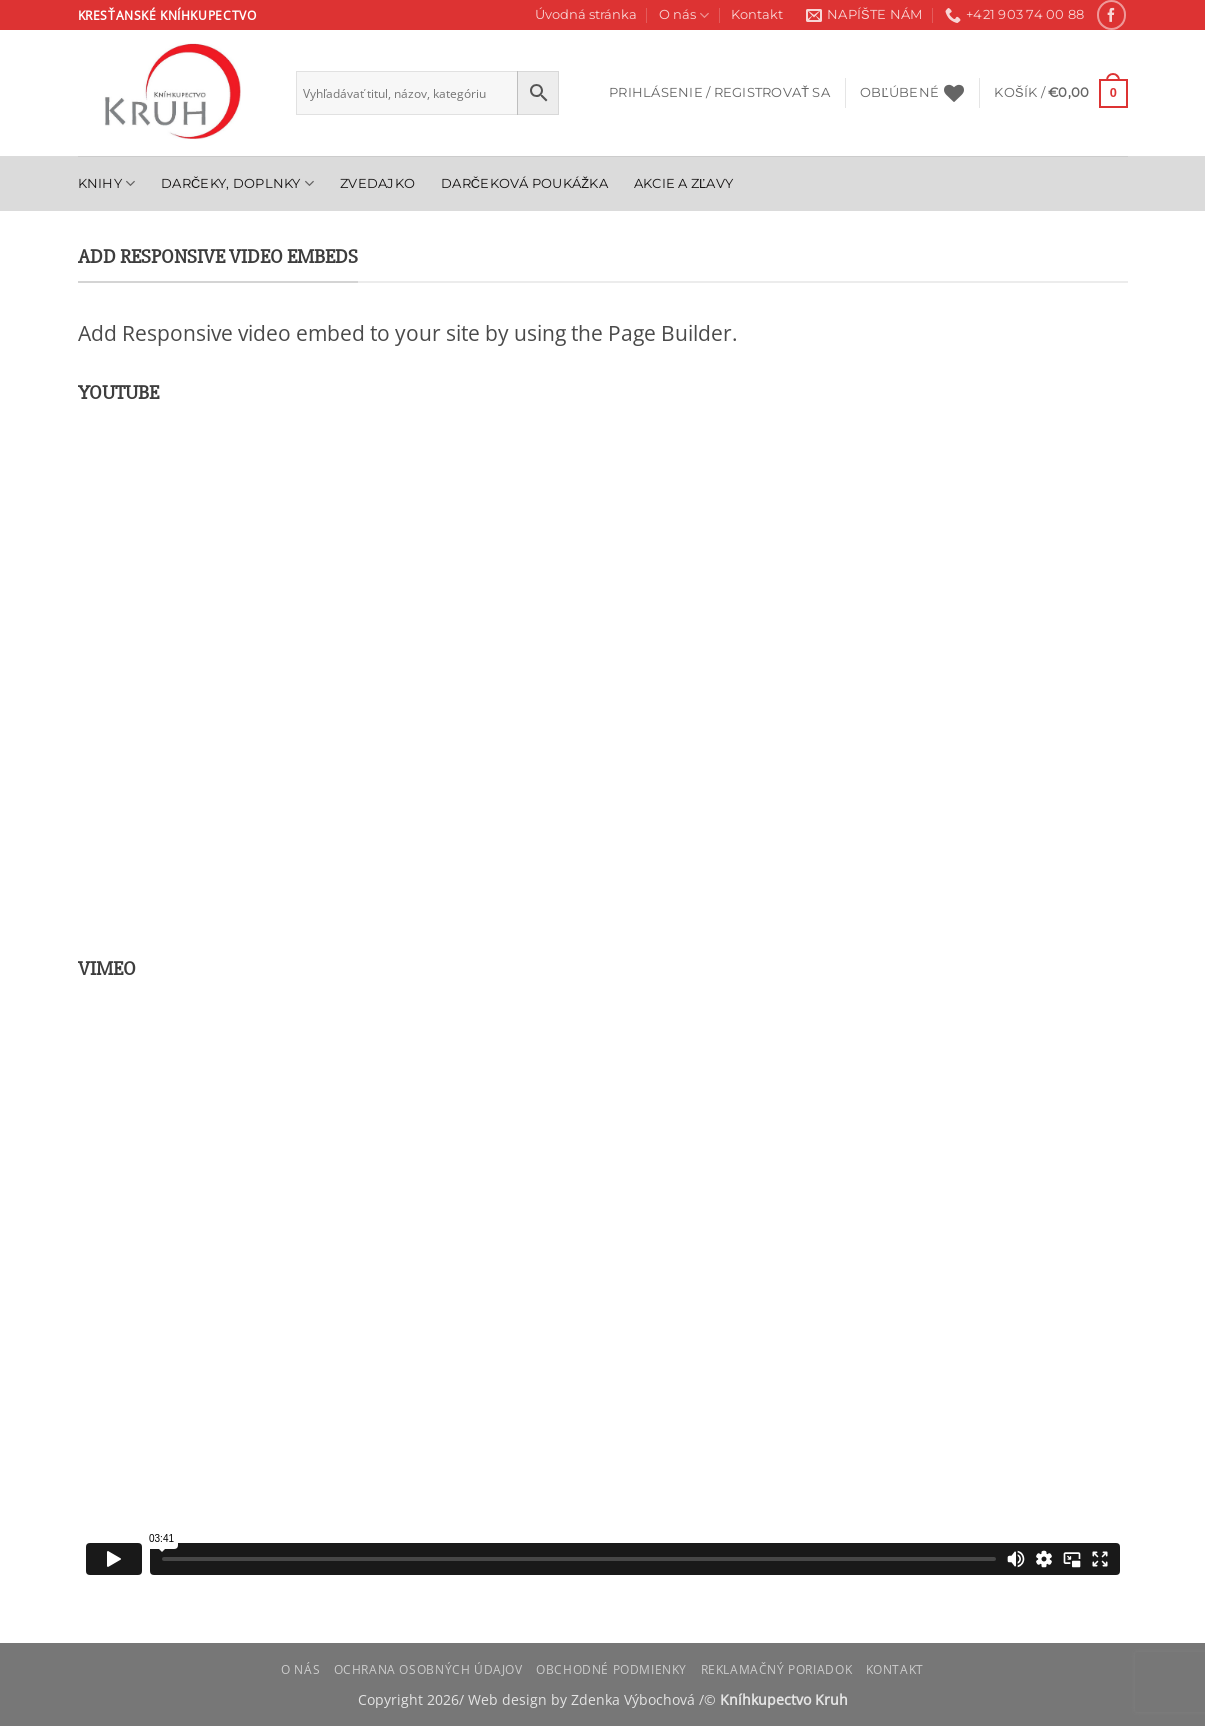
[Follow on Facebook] (1111, 14)
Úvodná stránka (586, 14)
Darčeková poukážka (524, 183)
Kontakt (757, 14)
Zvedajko (377, 183)
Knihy (107, 183)
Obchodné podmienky (611, 1669)
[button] (719, 93)
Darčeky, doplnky (237, 183)
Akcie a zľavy (683, 183)
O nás (684, 15)
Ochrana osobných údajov (428, 1669)
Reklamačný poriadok (777, 1669)
